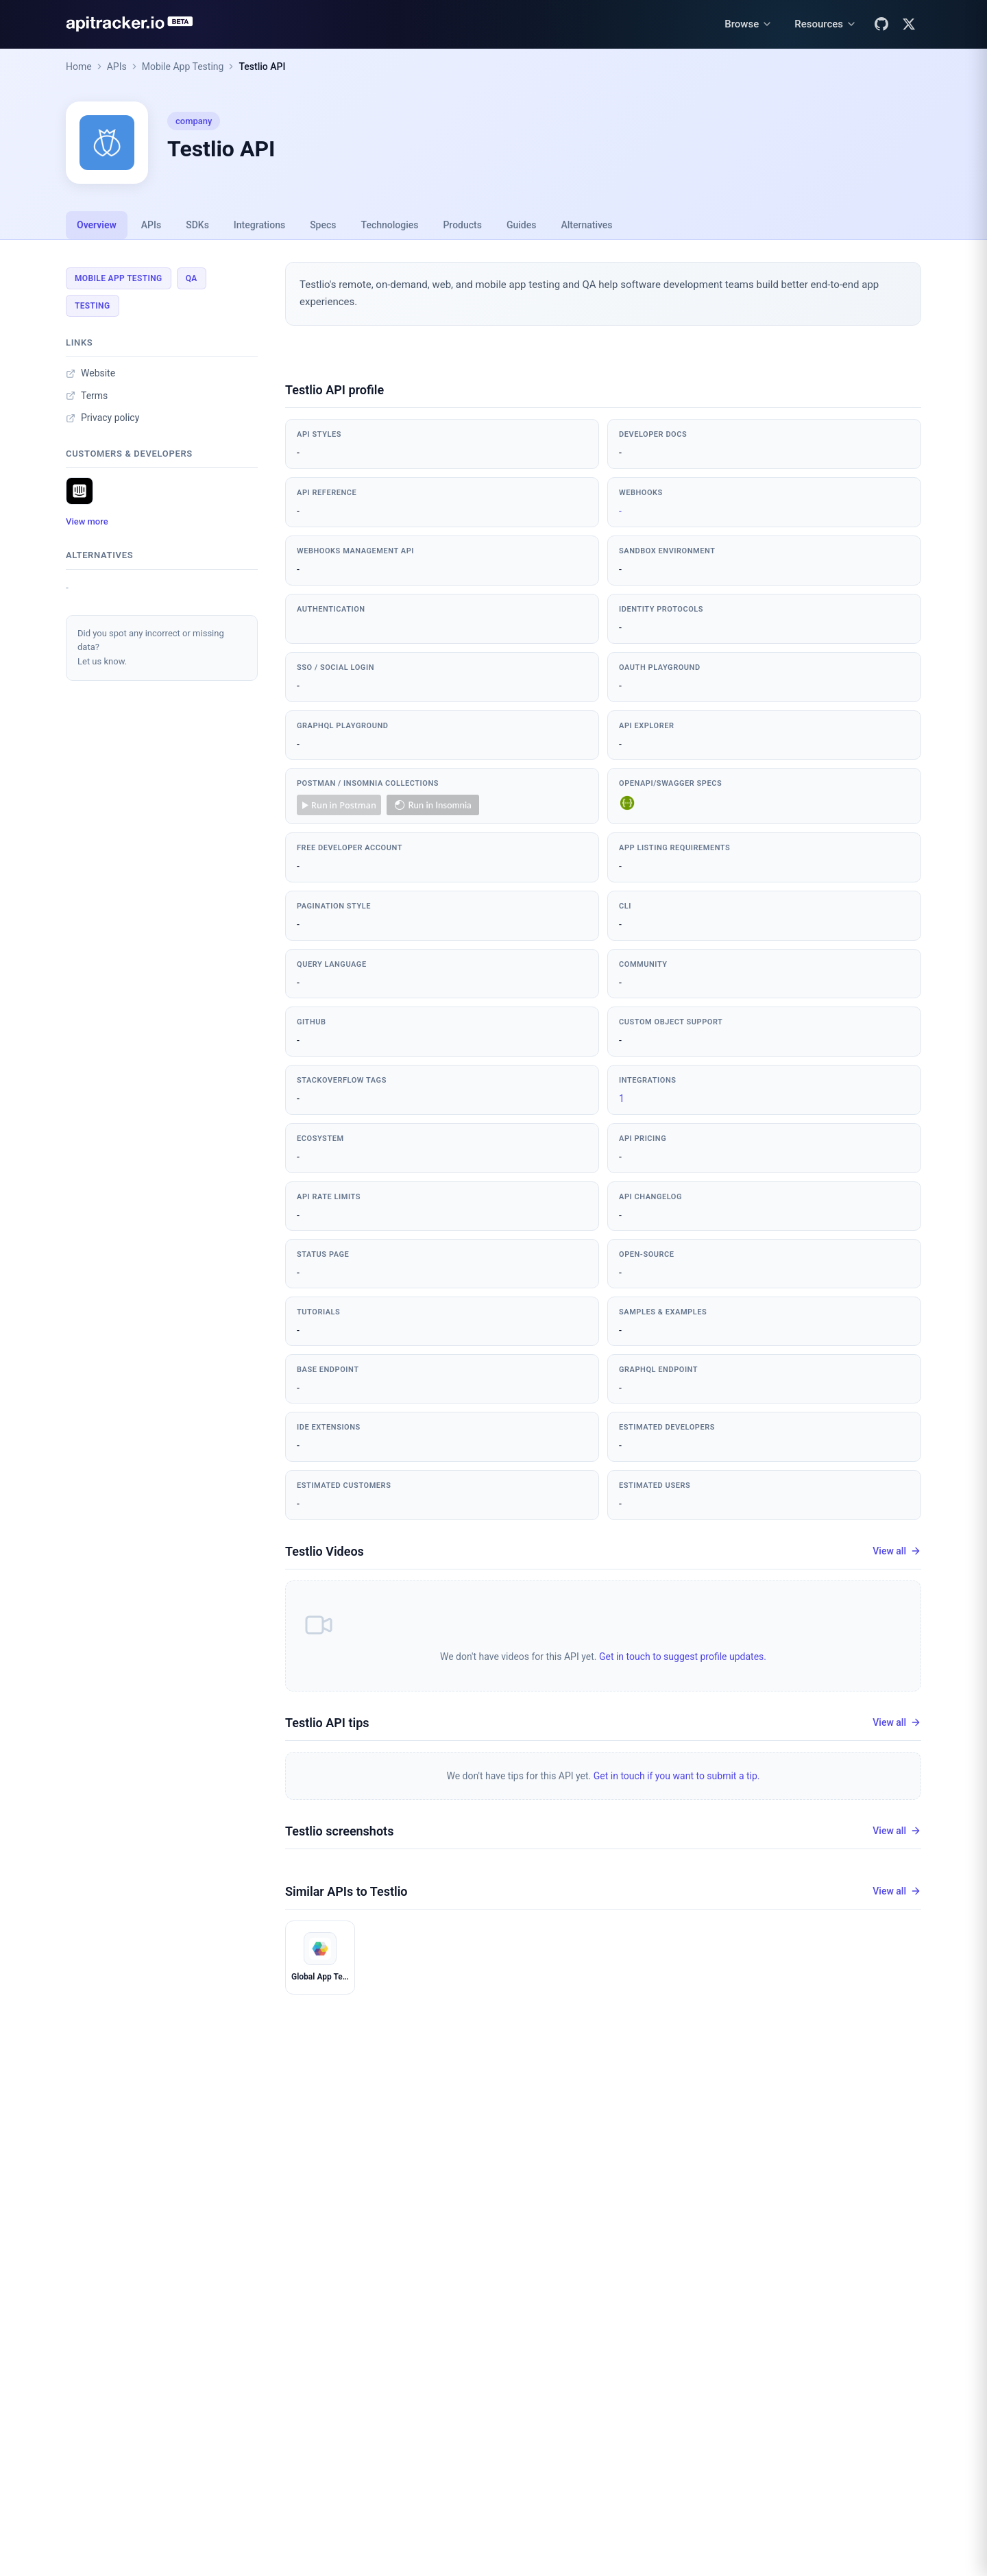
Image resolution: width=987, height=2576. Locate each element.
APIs (117, 66)
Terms (87, 395)
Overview (97, 224)
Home (79, 66)
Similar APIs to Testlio (346, 1891)
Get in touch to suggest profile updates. (682, 1656)
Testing (92, 306)
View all (897, 1551)
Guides (521, 224)
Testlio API (262, 66)
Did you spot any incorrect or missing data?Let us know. (150, 647)
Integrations (259, 224)
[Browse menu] (748, 24)
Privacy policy (102, 417)
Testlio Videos (324, 1551)
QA (191, 278)
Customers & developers (129, 453)
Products (462, 224)
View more (87, 521)
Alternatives (586, 224)
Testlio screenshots (339, 1831)
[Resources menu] (825, 24)
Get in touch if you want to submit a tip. (677, 1775)
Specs (323, 224)
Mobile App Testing (183, 66)
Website (90, 373)
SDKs (197, 224)
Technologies (390, 224)
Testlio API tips (327, 1723)
